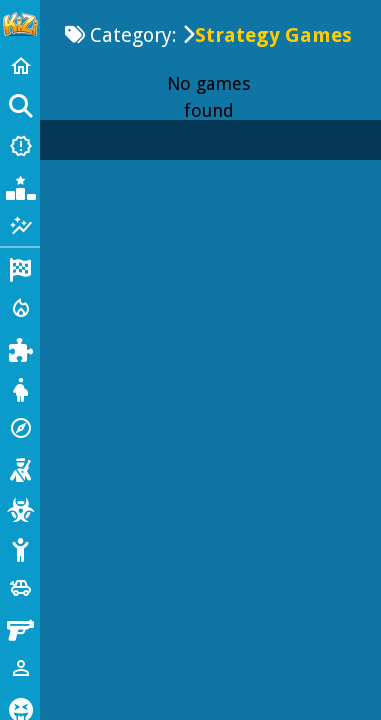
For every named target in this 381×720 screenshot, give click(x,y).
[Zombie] (20, 508)
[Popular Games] (20, 186)
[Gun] (20, 628)
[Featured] (20, 226)
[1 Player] (20, 668)
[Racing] (20, 268)
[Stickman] (20, 548)
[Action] (20, 308)
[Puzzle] (20, 348)
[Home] (20, 66)
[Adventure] (20, 428)
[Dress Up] (20, 388)
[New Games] (20, 146)
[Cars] (20, 588)
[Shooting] (20, 468)
